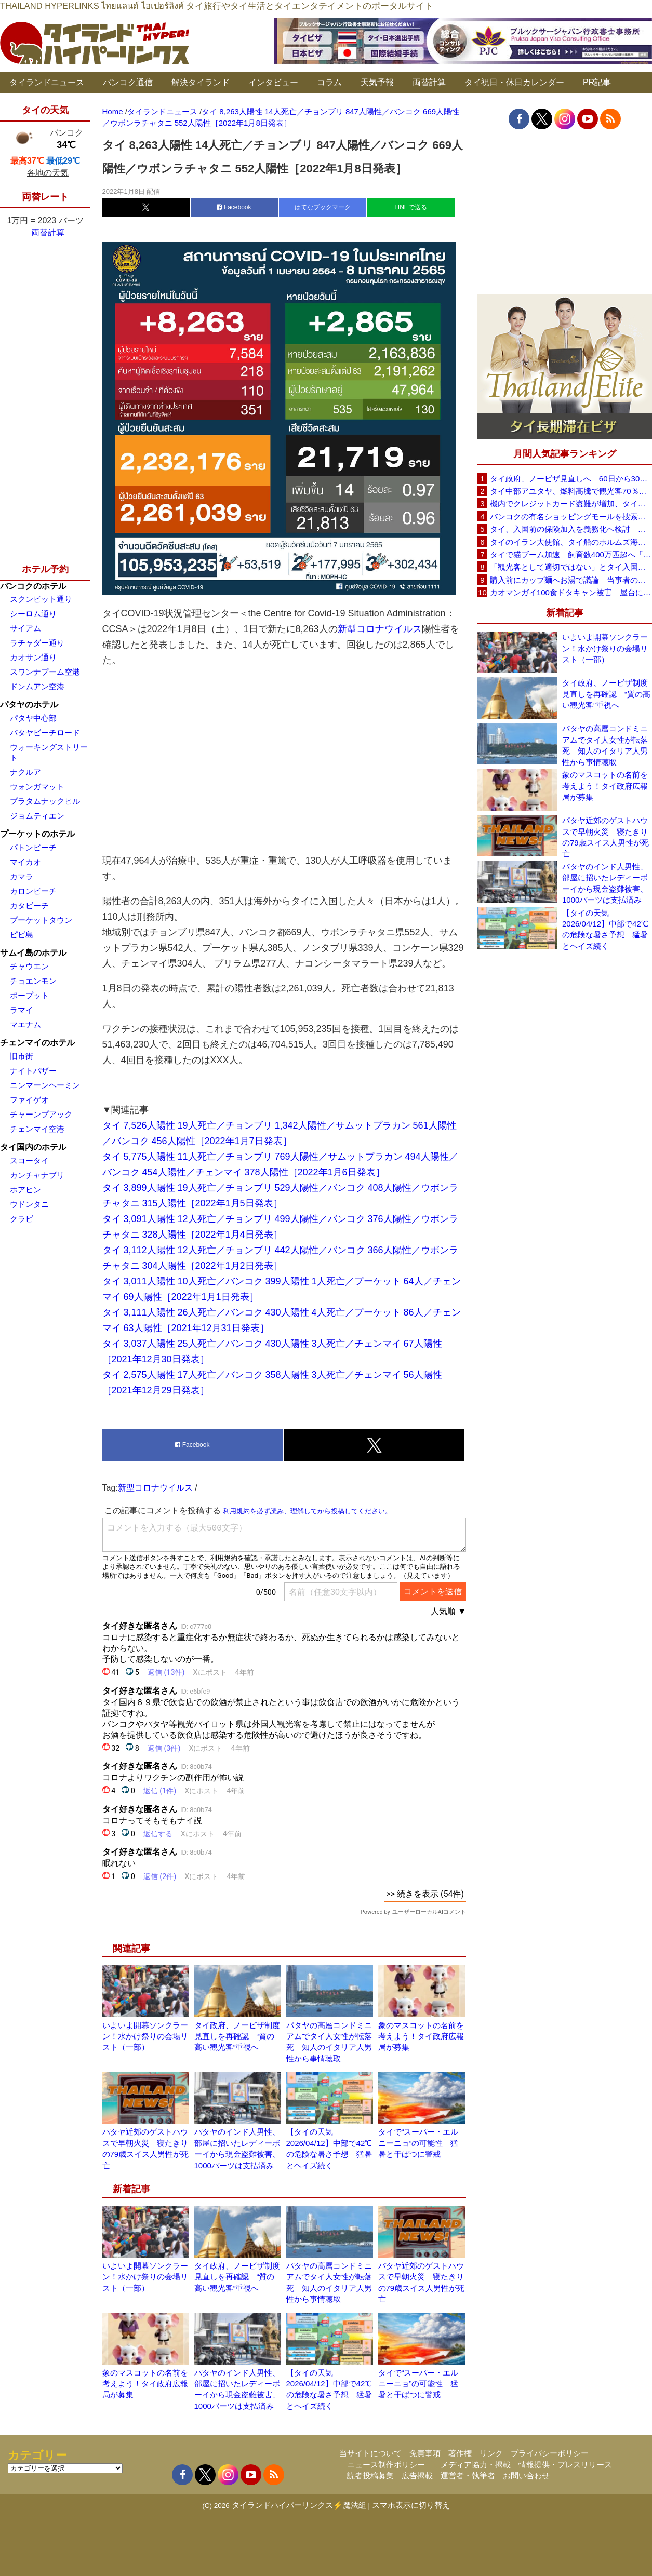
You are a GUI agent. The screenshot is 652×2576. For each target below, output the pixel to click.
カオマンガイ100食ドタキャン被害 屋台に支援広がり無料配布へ (571, 592)
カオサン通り (33, 657)
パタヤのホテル (29, 704)
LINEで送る (410, 207)
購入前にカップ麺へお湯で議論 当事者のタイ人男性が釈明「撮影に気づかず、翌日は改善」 (571, 579)
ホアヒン (25, 1189)
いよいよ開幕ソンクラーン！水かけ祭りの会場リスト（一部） (145, 2036)
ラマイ (21, 1009)
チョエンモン (33, 980)
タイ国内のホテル (33, 1147)
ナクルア (25, 772)
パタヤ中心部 (33, 718)
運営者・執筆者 (468, 2475)
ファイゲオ (29, 1099)
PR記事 (597, 82)
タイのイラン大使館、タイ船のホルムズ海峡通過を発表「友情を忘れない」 (571, 542)
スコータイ (29, 1160)
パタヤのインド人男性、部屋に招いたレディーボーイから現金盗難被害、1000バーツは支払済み (605, 883)
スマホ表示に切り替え (411, 2505)
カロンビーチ (33, 891)
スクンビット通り (41, 599)
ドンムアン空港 (37, 686)
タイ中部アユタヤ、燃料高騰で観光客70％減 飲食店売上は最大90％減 (571, 491)
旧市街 (21, 1056)
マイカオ (25, 861)
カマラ (21, 876)
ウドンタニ (29, 1204)
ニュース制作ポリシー (386, 2464)
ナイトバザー (33, 1070)
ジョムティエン (37, 815)
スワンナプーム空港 (45, 671)
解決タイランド (200, 82)
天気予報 (377, 82)
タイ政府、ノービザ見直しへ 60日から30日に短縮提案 (571, 478)
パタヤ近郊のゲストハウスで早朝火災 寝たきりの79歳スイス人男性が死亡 (605, 837)
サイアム (25, 628)
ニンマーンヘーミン (45, 1085)
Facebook (234, 207)
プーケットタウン (41, 920)
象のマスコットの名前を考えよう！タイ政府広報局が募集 (421, 2036)
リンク (491, 2453)
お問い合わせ (526, 2475)
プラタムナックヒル (45, 801)
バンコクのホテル (33, 586)
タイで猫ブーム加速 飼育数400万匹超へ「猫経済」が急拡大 (571, 554)
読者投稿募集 (370, 2475)
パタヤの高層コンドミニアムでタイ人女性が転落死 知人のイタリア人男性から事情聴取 (605, 745)
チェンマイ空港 (37, 1128)
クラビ (21, 1218)
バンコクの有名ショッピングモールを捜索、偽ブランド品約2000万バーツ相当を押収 (571, 516)
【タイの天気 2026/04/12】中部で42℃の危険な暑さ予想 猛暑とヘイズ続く (605, 929)
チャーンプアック (41, 1114)
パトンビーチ (33, 847)
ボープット (29, 995)
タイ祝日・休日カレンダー (514, 82)
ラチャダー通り (37, 642)
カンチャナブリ (37, 1175)
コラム (329, 82)
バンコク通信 (128, 82)
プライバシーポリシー (550, 2453)
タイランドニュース (46, 82)
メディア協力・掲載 (476, 2464)
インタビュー (273, 82)
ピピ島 (21, 934)
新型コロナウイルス (380, 629)
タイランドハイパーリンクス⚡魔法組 (299, 2505)
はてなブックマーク (323, 207)
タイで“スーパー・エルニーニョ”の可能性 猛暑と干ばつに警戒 (418, 2142)
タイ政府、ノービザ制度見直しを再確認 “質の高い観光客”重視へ (237, 2036)
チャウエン (29, 966)
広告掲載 (417, 2475)
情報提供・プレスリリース (565, 2464)
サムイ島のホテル (33, 952)
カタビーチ (29, 905)
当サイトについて (370, 2453)
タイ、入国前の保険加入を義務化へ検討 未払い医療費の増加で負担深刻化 (571, 529)
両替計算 (429, 82)
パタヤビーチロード (45, 732)
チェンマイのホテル (37, 1042)
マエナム (25, 1024)
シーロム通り (33, 613)
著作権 (460, 2453)
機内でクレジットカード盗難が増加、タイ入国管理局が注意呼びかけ (571, 503)
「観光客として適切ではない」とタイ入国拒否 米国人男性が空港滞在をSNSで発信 (571, 566)
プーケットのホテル (37, 833)
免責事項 (425, 2453)
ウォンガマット (37, 786)
